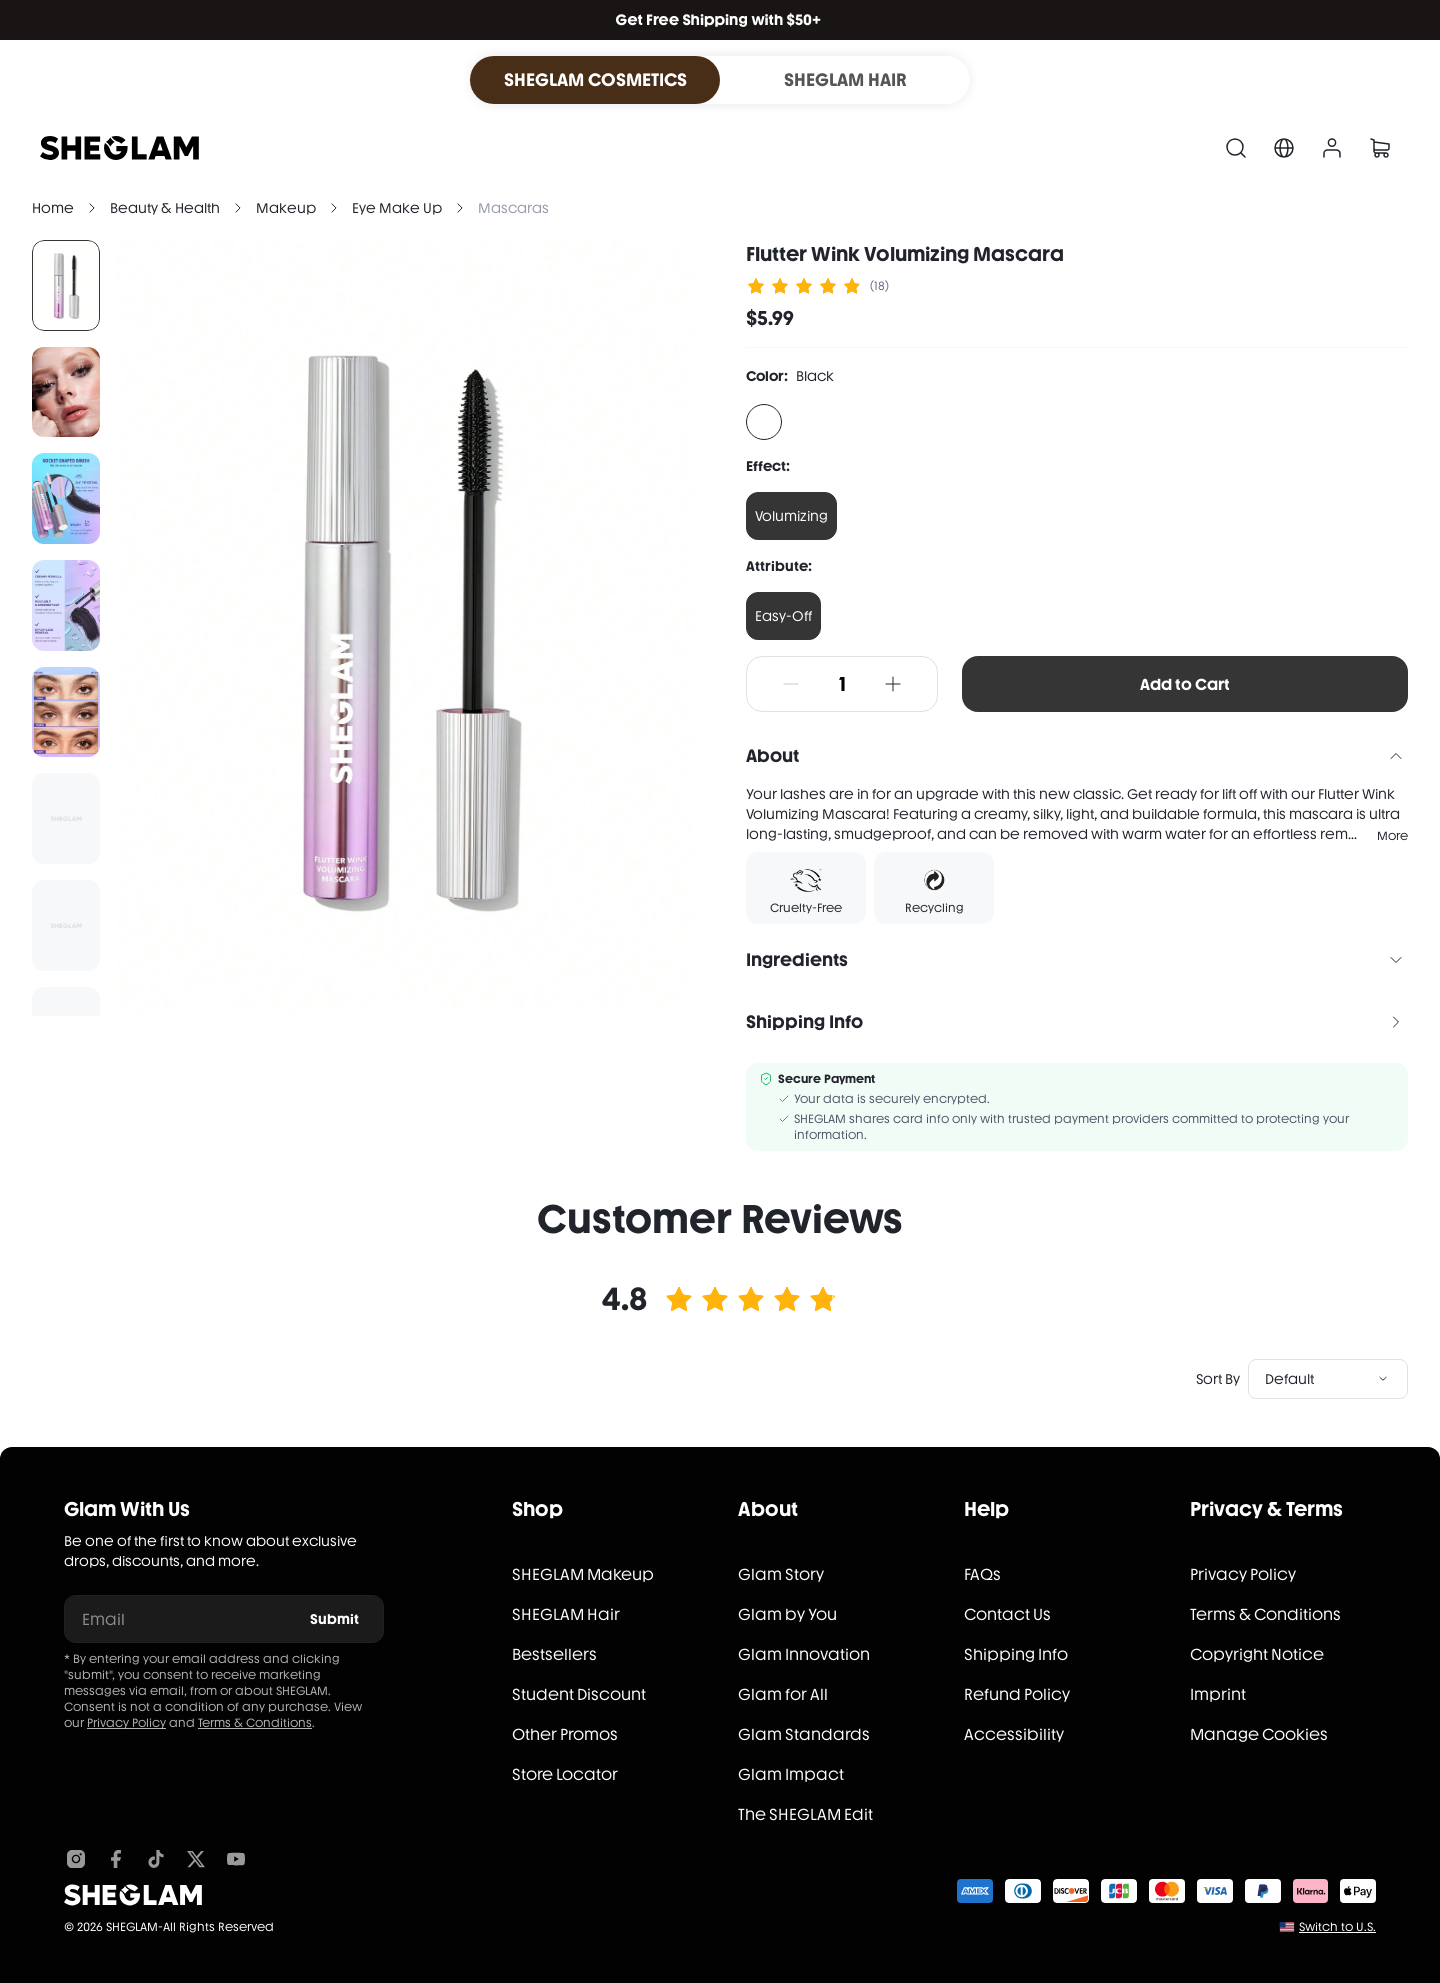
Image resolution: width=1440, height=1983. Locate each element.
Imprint (1218, 1694)
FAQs (982, 1574)
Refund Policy (1017, 1694)
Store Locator (565, 1774)
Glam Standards (804, 1734)
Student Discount (579, 1694)
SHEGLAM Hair (566, 1614)
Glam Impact (791, 1774)
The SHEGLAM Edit (805, 1814)
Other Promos (565, 1734)
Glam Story (781, 1574)
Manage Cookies (1259, 1734)
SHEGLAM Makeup (583, 1574)
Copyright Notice (1257, 1654)
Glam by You (787, 1614)
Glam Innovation (804, 1654)
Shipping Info (1016, 1654)
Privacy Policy (126, 1723)
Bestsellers (554, 1654)
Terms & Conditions (255, 1723)
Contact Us (1007, 1614)
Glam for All (783, 1694)
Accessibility (1014, 1734)
